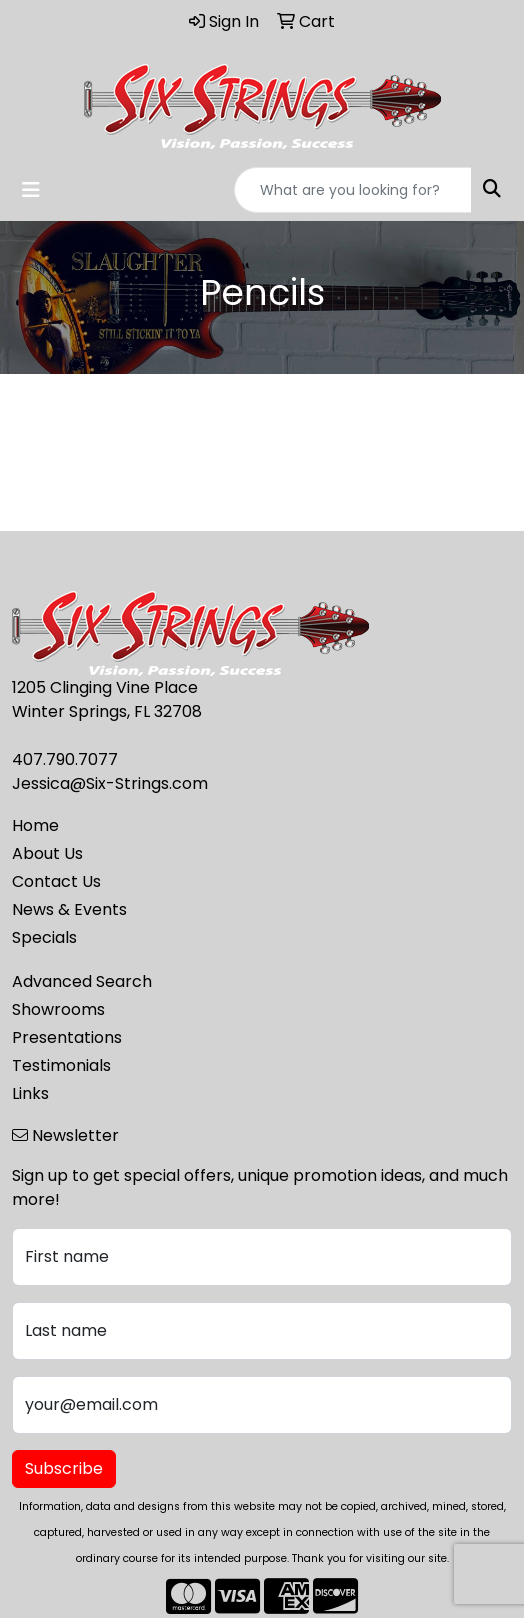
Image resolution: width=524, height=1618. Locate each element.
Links (30, 1093)
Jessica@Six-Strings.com (110, 783)
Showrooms (58, 1009)
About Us (47, 853)
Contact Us (56, 881)
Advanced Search (82, 981)
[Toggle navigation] (31, 190)
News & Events (69, 909)
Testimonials (61, 1065)
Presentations (67, 1037)
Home (35, 825)
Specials (44, 937)
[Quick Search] (353, 190)
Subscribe (64, 1468)
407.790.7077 (65, 759)
